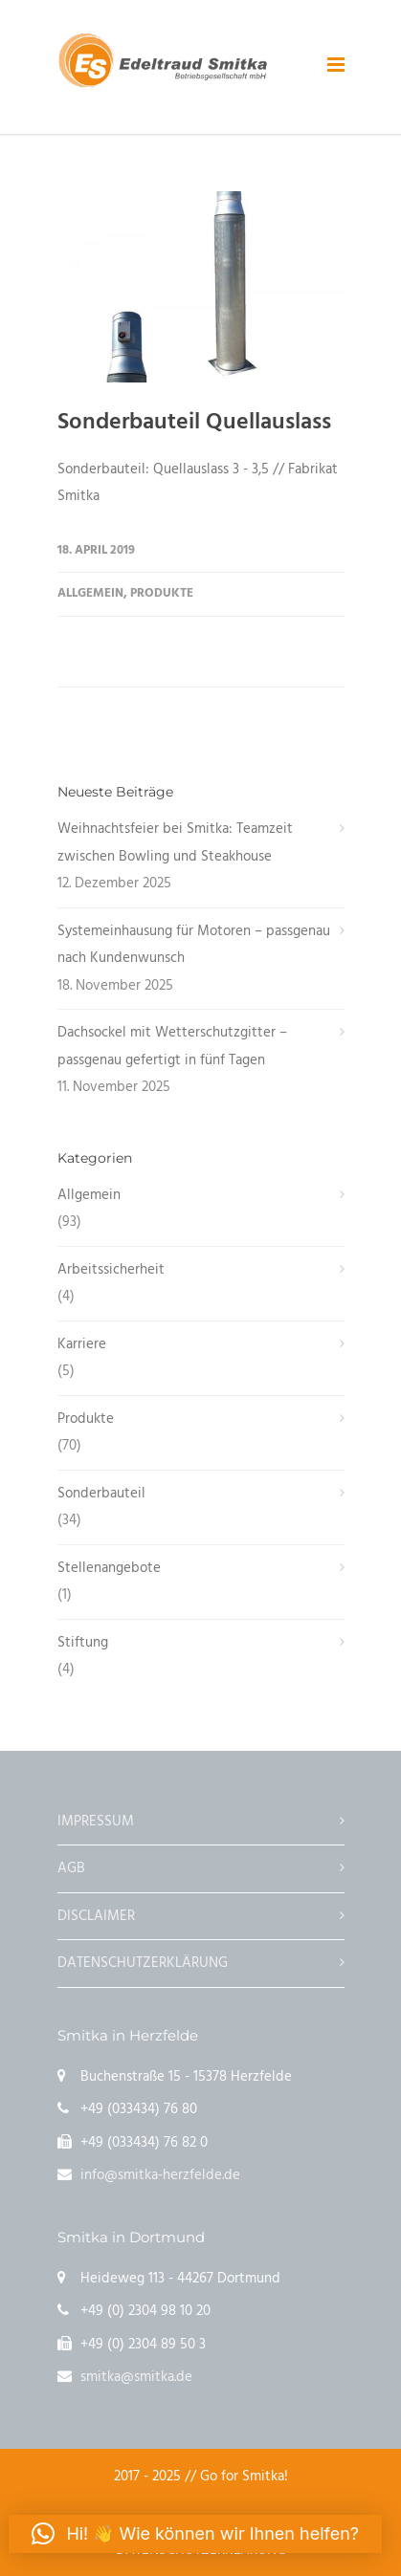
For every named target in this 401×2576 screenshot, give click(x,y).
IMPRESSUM (95, 1821)
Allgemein (90, 593)
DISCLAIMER (96, 1916)
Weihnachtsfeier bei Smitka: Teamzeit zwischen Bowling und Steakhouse (175, 843)
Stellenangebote (109, 1568)
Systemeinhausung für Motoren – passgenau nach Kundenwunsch (193, 945)
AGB (71, 1868)
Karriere (81, 1344)
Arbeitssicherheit (111, 1269)
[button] (195, 2534)
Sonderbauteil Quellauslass (194, 422)
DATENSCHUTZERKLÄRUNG (142, 1963)
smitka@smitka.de (136, 2377)
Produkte (161, 593)
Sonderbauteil (101, 1493)
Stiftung (82, 1642)
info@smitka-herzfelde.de (160, 2175)
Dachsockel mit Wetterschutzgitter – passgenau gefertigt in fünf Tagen (172, 1046)
